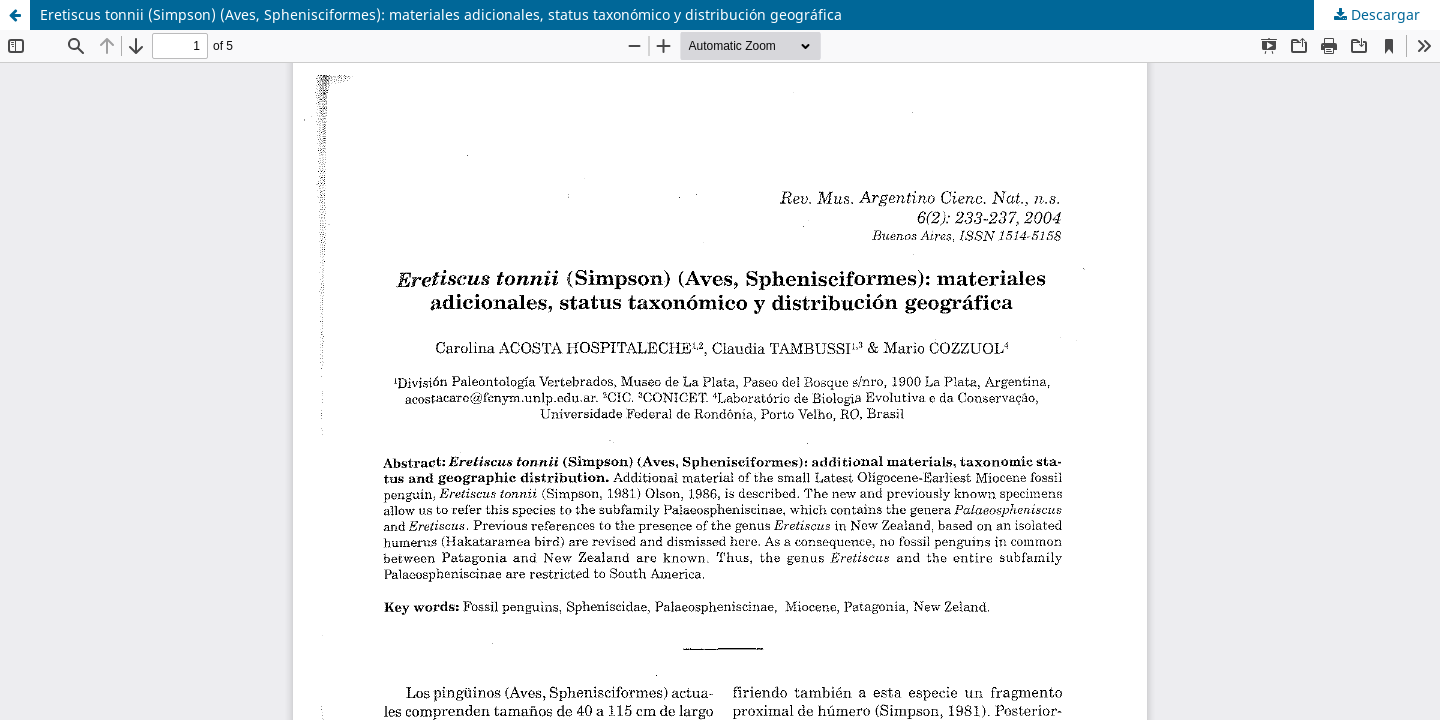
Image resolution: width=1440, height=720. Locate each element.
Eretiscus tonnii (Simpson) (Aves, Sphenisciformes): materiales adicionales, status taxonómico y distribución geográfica (441, 14)
